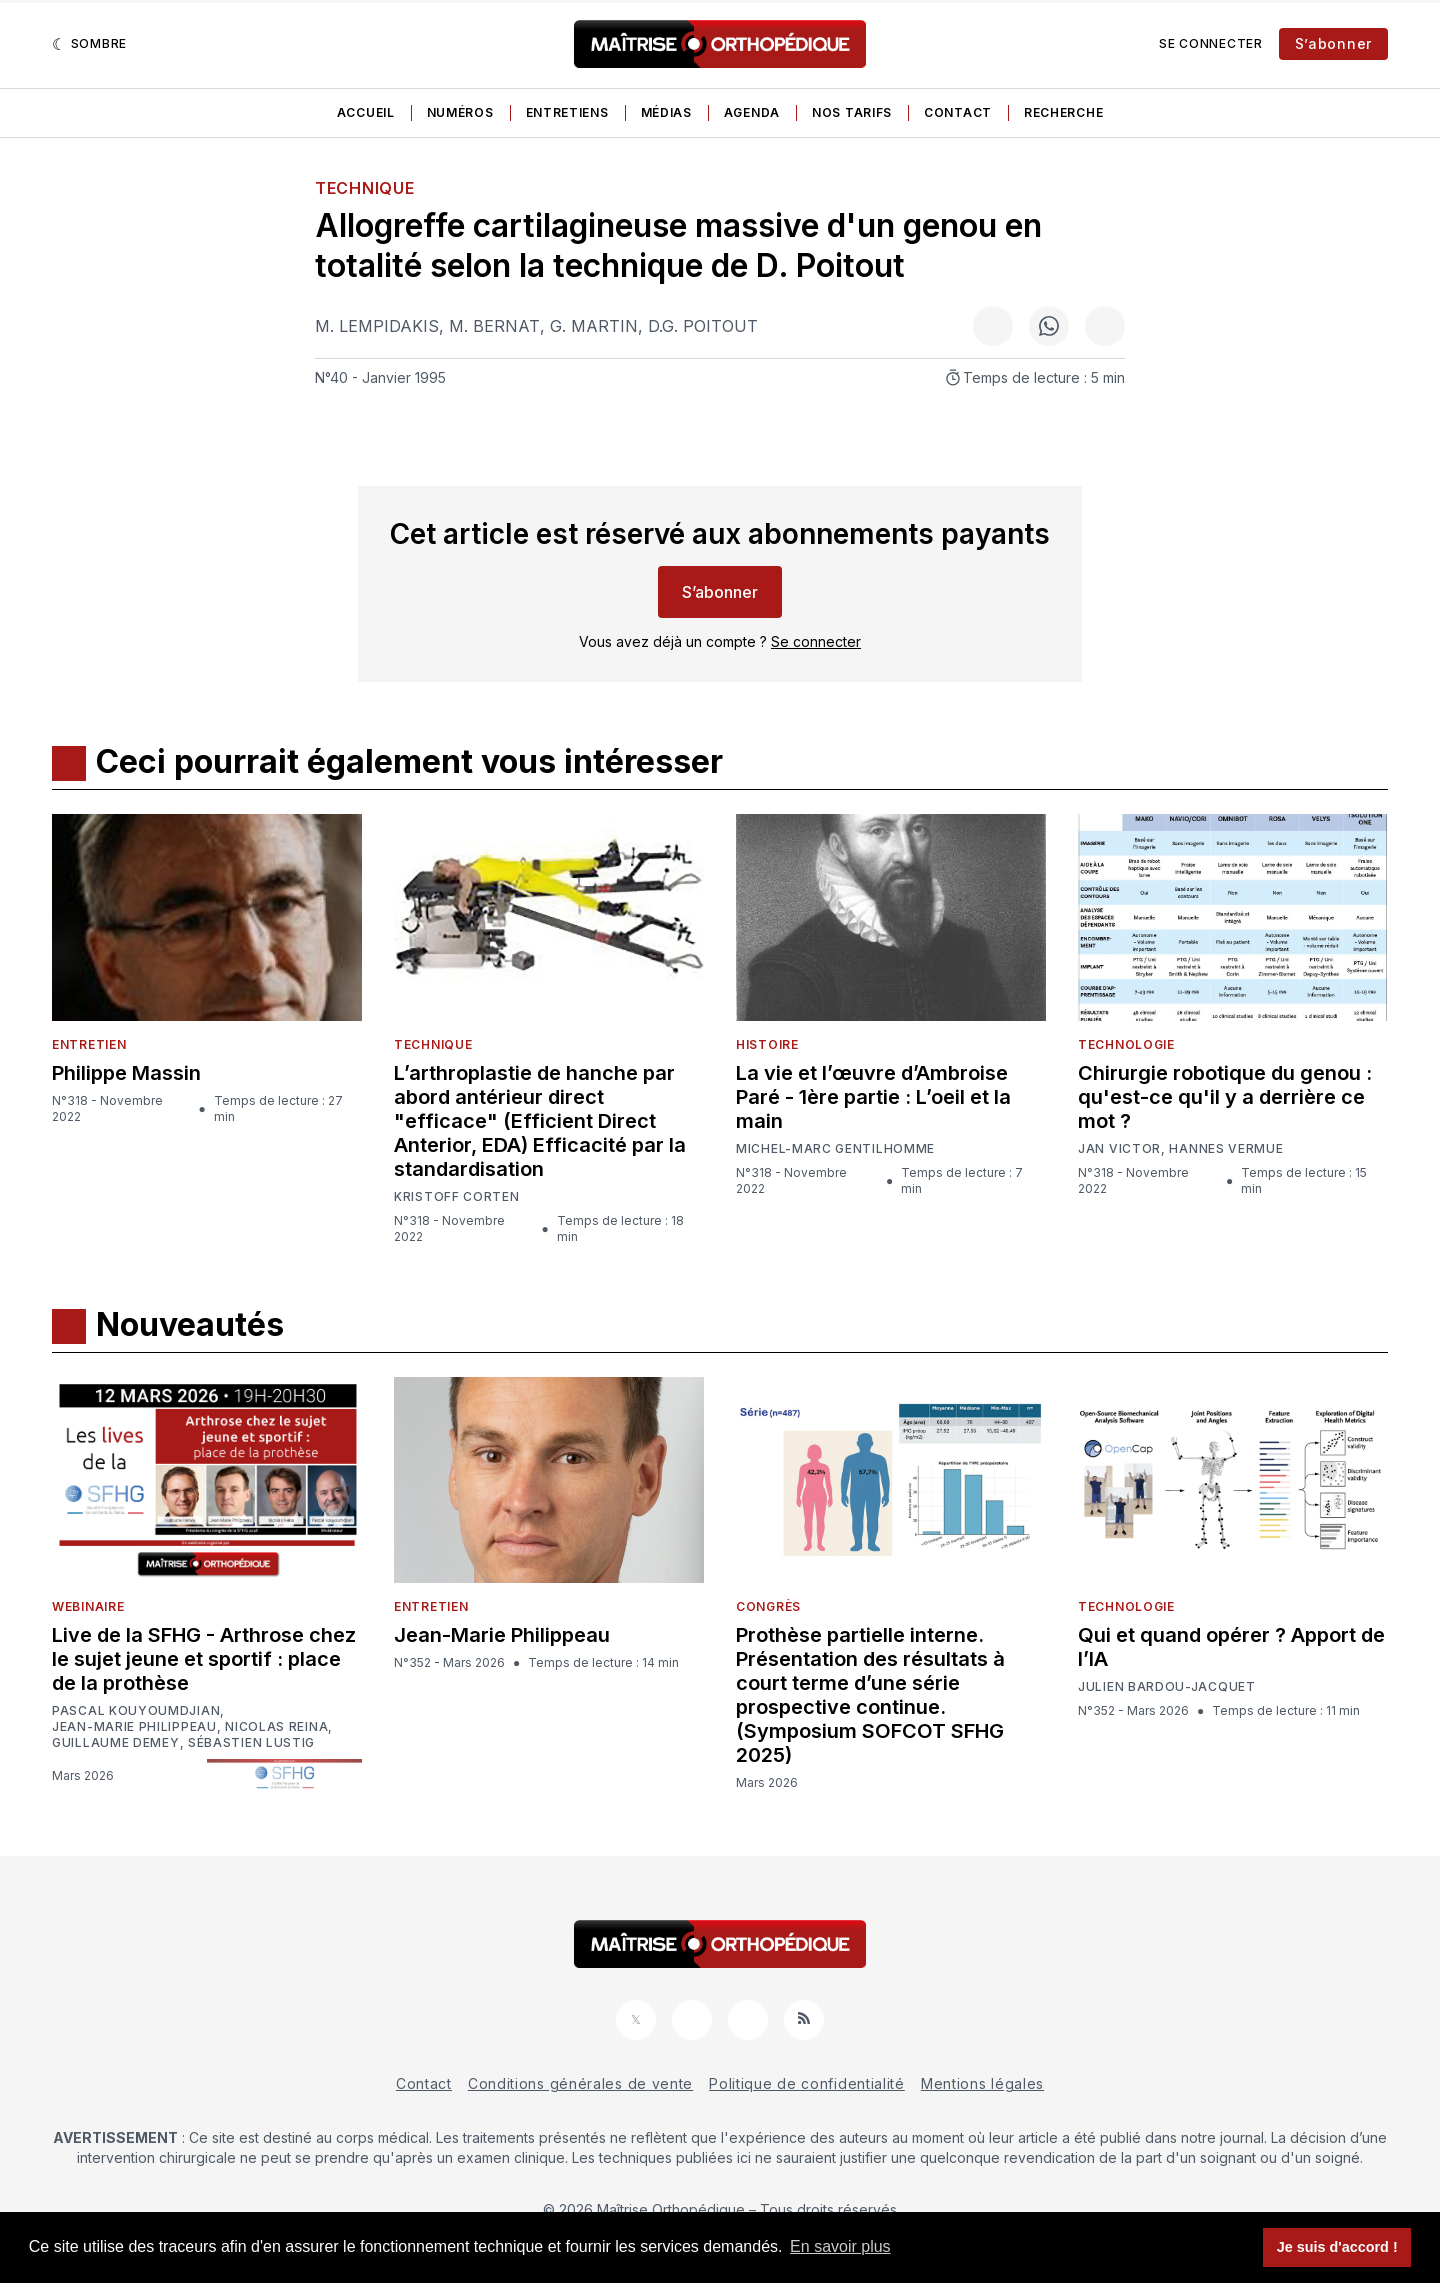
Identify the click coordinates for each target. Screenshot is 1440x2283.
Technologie (1126, 1044)
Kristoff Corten (457, 1197)
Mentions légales (982, 2083)
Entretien (89, 1044)
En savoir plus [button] (840, 2246)
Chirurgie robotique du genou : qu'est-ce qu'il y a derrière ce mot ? (1225, 1097)
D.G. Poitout (703, 326)
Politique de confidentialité (807, 2083)
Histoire (767, 1044)
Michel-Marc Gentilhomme (835, 1148)
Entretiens (567, 112)
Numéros (460, 112)
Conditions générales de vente (580, 2083)
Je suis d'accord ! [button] (1337, 2247)
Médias (666, 112)
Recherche (1063, 112)
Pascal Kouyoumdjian (136, 1711)
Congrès (768, 1606)
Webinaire (88, 1606)
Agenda (752, 112)
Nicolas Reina (276, 1727)
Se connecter (1210, 43)
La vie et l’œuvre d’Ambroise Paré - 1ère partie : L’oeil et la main (873, 1097)
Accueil (366, 112)
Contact (958, 112)
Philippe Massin (126, 1073)
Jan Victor (1119, 1149)
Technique (364, 188)
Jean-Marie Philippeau (134, 1727)
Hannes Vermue (1226, 1149)
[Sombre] (89, 44)
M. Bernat (494, 326)
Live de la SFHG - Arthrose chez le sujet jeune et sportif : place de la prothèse (204, 1659)
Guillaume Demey (116, 1743)
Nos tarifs (852, 112)
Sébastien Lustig (251, 1743)
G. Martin (594, 326)
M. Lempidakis (377, 326)
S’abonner (1333, 43)
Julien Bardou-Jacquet (1167, 1687)
